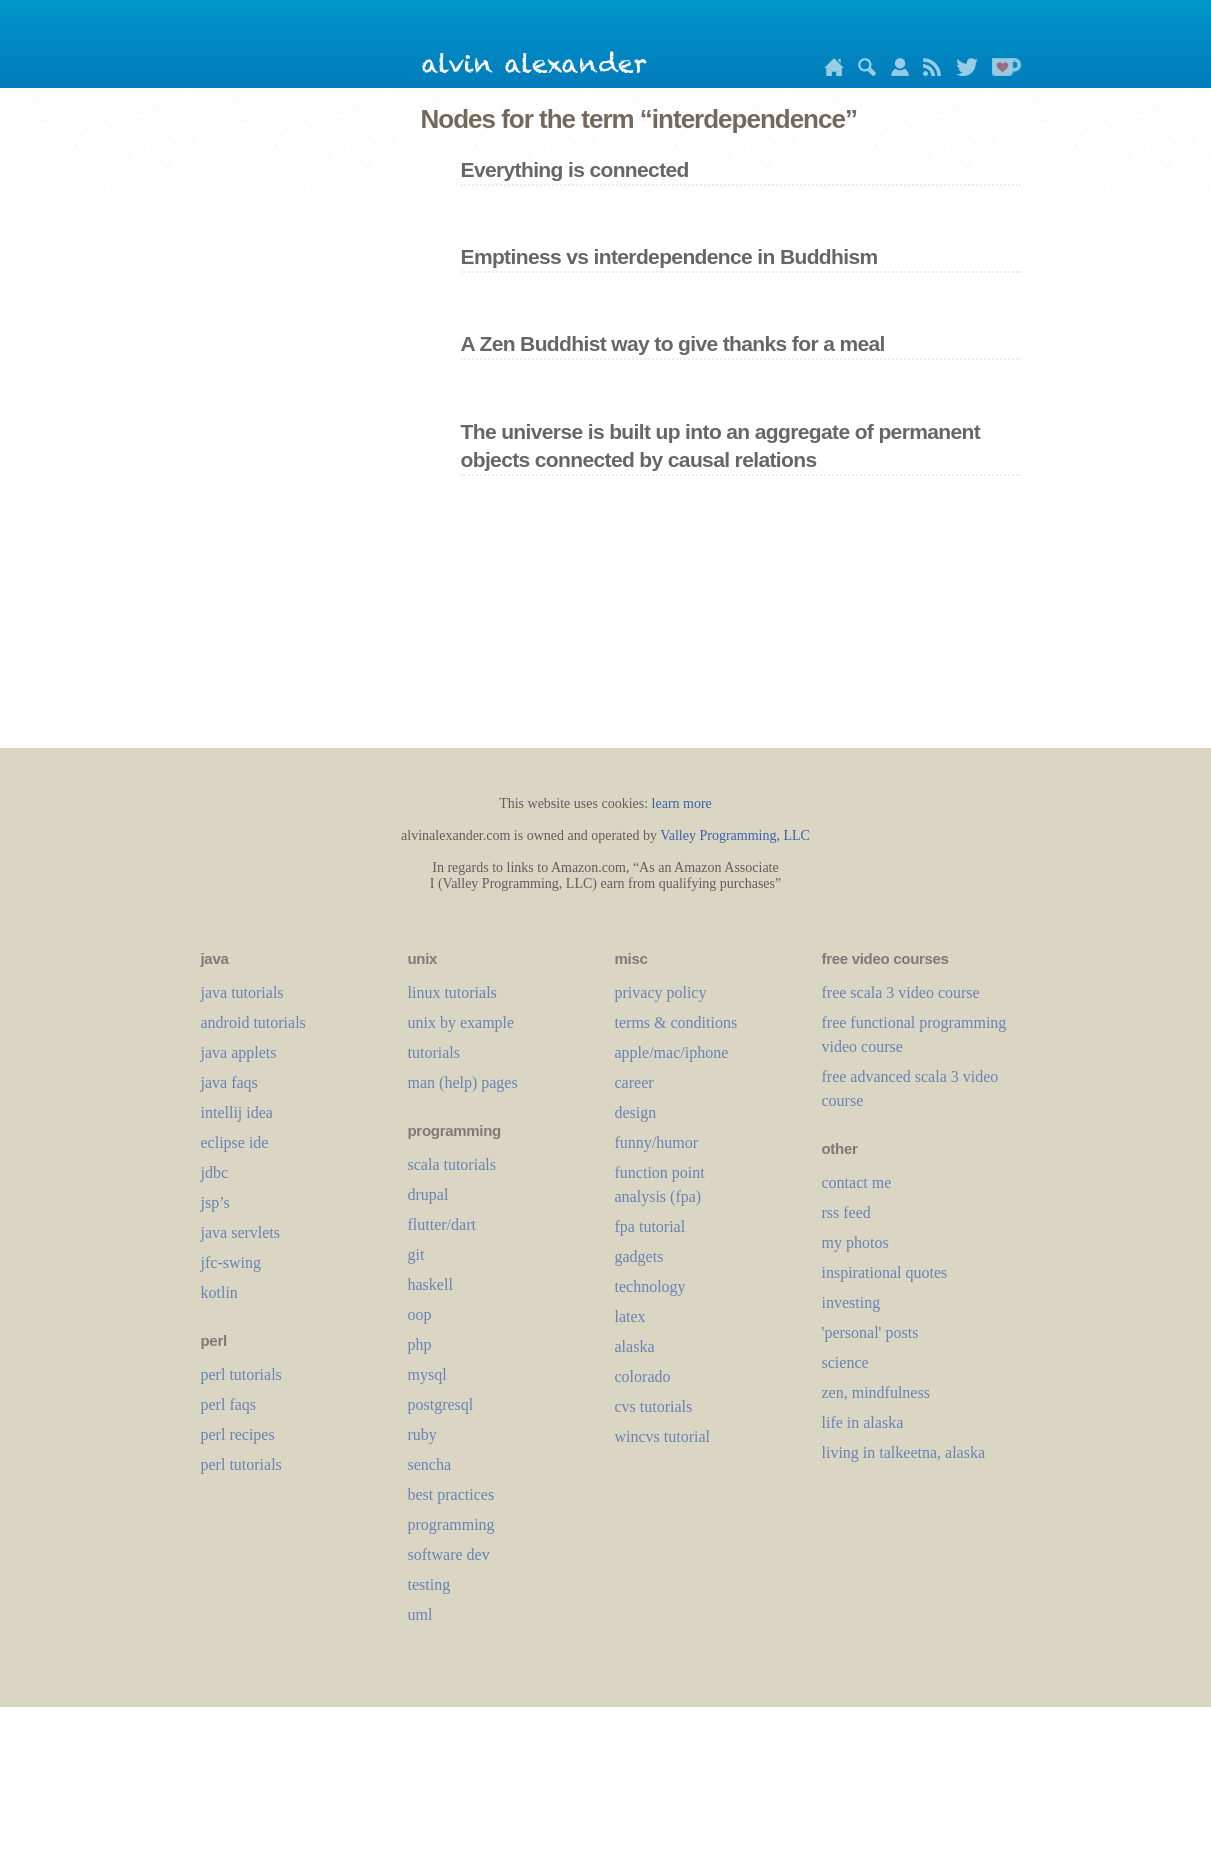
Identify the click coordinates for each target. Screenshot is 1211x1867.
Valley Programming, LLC (735, 835)
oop (420, 1314)
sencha (430, 1464)
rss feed (846, 1212)
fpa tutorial (650, 1226)
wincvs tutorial (663, 1436)
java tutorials (242, 992)
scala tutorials (452, 1164)
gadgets (639, 1256)
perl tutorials (241, 1374)
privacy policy (661, 992)
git (416, 1254)
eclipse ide (235, 1142)
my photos (855, 1242)
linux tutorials (452, 992)
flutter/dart (442, 1224)
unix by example (461, 1022)
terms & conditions (676, 1022)
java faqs (229, 1082)
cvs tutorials (654, 1406)
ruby (422, 1434)
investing (851, 1302)
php (420, 1344)
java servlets (241, 1232)
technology (650, 1286)
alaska (635, 1346)
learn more (682, 803)
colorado (643, 1376)
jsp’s (215, 1202)
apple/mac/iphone (672, 1052)
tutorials (434, 1052)
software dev (449, 1554)
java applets (239, 1052)
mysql (427, 1374)
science (845, 1362)
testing (429, 1584)
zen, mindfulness (876, 1392)
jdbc (215, 1172)
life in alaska (863, 1422)
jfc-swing (231, 1262)
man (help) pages (463, 1082)
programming (451, 1524)
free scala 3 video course (901, 992)
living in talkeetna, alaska (904, 1452)
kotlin (219, 1292)
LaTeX (630, 1316)
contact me (857, 1182)
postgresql (441, 1404)
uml (420, 1614)
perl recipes (238, 1434)
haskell (430, 1284)
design (636, 1112)
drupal (428, 1194)
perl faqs (229, 1404)
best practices (451, 1494)
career (634, 1082)
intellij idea (237, 1112)
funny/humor (657, 1142)
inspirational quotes (885, 1272)
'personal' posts (870, 1332)
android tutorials (253, 1022)
